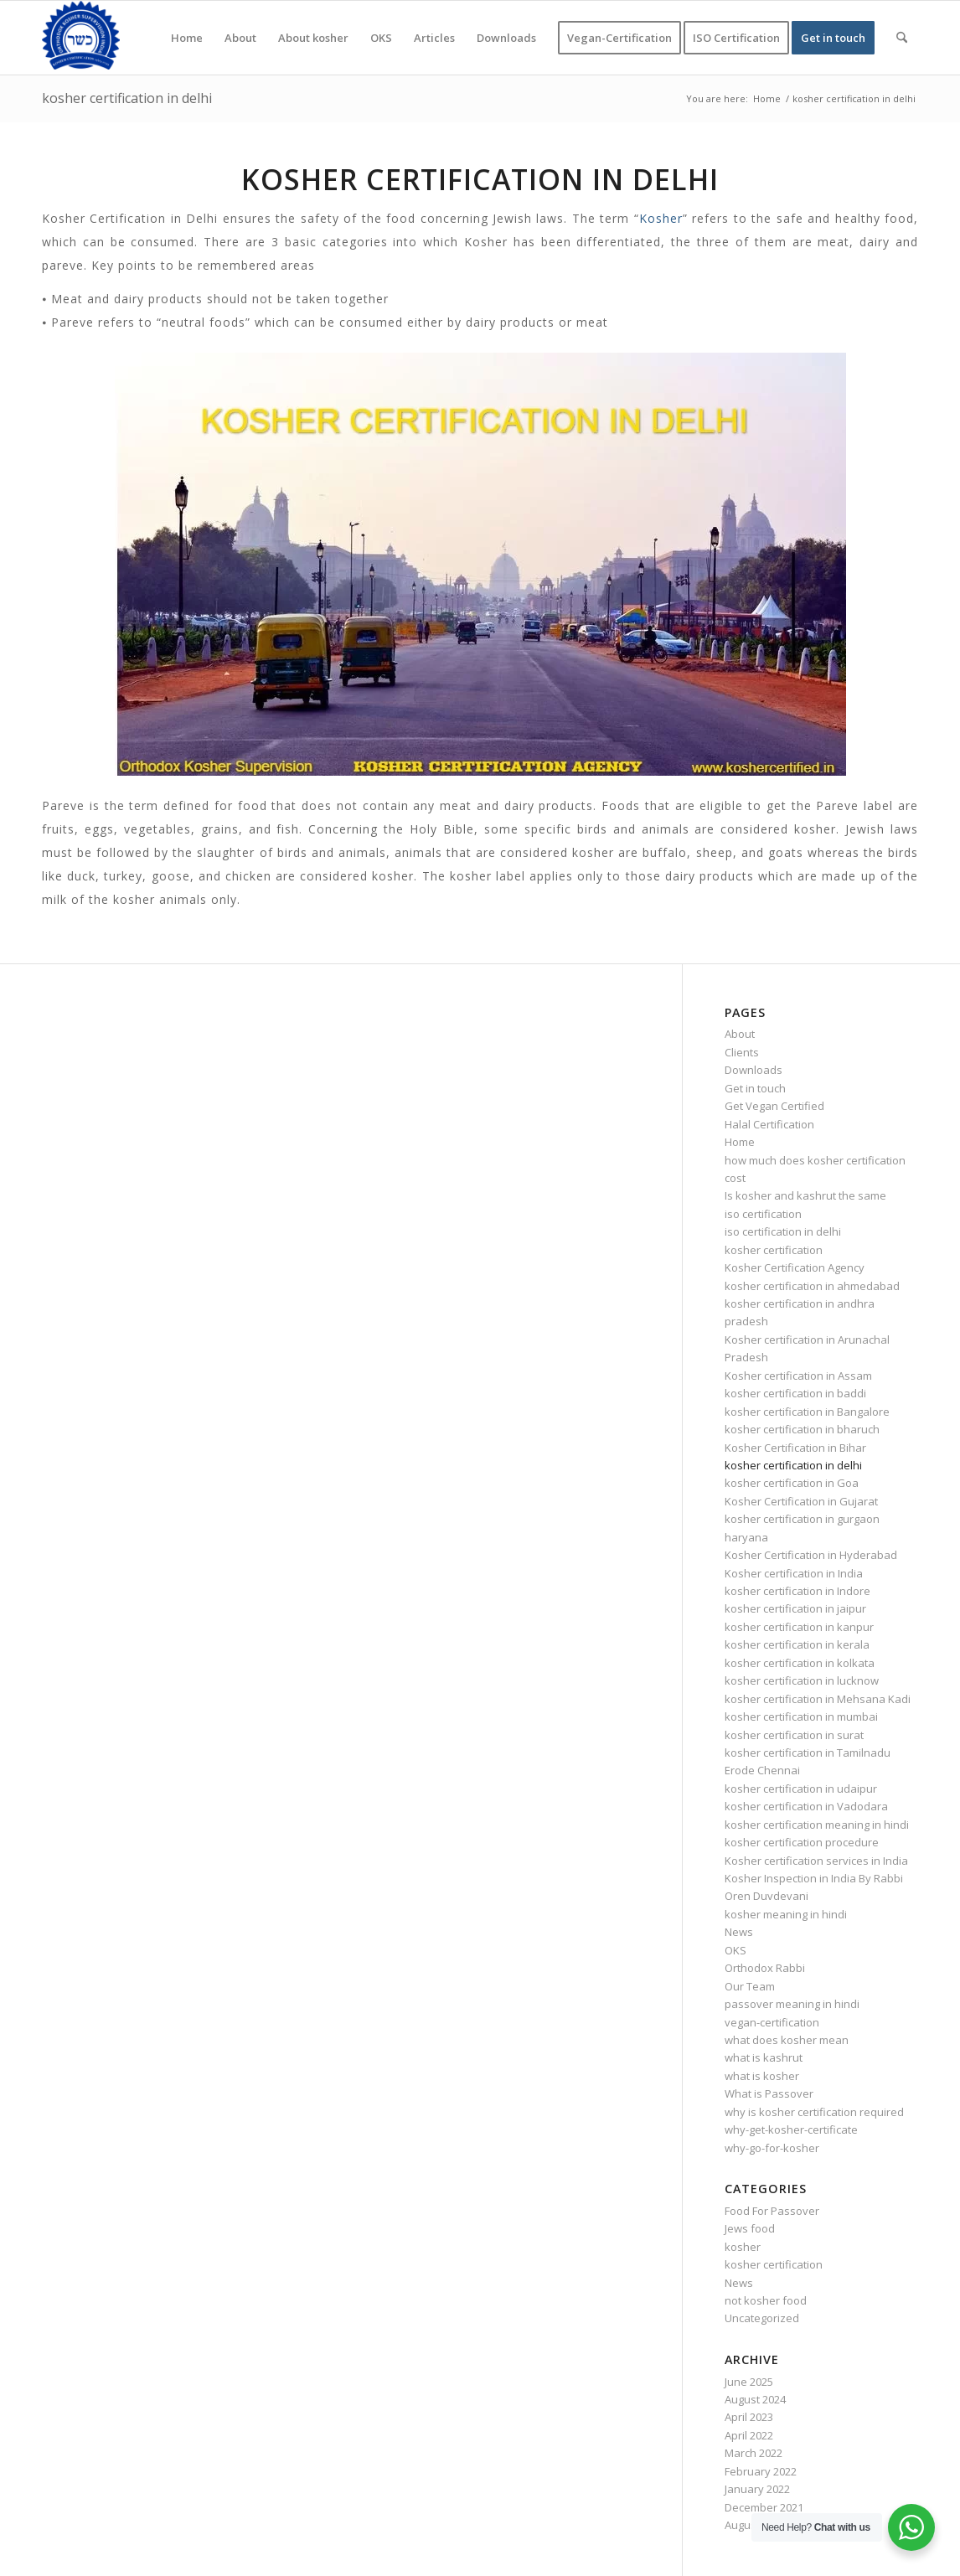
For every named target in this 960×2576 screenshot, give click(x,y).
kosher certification (774, 1249)
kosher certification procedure (802, 1842)
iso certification (763, 1213)
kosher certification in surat (794, 1734)
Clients (742, 1052)
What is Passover (769, 2093)
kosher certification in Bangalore (807, 1411)
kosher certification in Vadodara (806, 1806)
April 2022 (749, 2435)
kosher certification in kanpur (799, 1626)
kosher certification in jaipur (795, 1608)
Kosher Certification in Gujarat (801, 1501)
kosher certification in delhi (127, 98)
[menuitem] (187, 38)
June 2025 (749, 2381)
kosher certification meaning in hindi (817, 1824)
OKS (735, 1950)
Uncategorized (762, 2318)
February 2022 (761, 2471)
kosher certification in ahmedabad (812, 1285)
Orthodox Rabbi (765, 1967)
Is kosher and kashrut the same (805, 1195)
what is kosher (762, 2075)
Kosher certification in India (794, 1573)
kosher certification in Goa (792, 1482)
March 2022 (753, 2452)
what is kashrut (764, 2057)
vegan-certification (772, 2022)
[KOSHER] (81, 38)
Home (740, 1141)
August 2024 (755, 2399)
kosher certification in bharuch (802, 1429)
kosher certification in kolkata (800, 1662)
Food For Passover (772, 2210)
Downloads (753, 1069)
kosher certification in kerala (797, 1644)
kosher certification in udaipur (801, 1788)
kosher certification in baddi (795, 1393)
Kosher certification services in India (816, 1860)
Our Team (750, 1986)
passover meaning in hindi (792, 2003)
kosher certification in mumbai (801, 1716)
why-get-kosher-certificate (791, 2129)
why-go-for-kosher (772, 2147)
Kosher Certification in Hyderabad (811, 1554)
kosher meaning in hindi (786, 1914)
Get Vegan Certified (774, 1105)
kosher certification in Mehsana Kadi (818, 1698)
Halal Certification (769, 1124)
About (740, 1033)
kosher (743, 2246)
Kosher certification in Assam (798, 1375)
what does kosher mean (787, 2039)
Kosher (661, 218)
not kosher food (766, 2300)
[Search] (901, 38)
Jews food (750, 2228)
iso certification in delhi (783, 1231)
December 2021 (764, 2507)
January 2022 (757, 2488)
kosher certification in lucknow (802, 1680)
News (739, 1931)
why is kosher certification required (814, 2111)
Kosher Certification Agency (795, 1267)
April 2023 (749, 2416)
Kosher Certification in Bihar (795, 1447)
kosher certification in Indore (797, 1590)
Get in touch (755, 1088)
